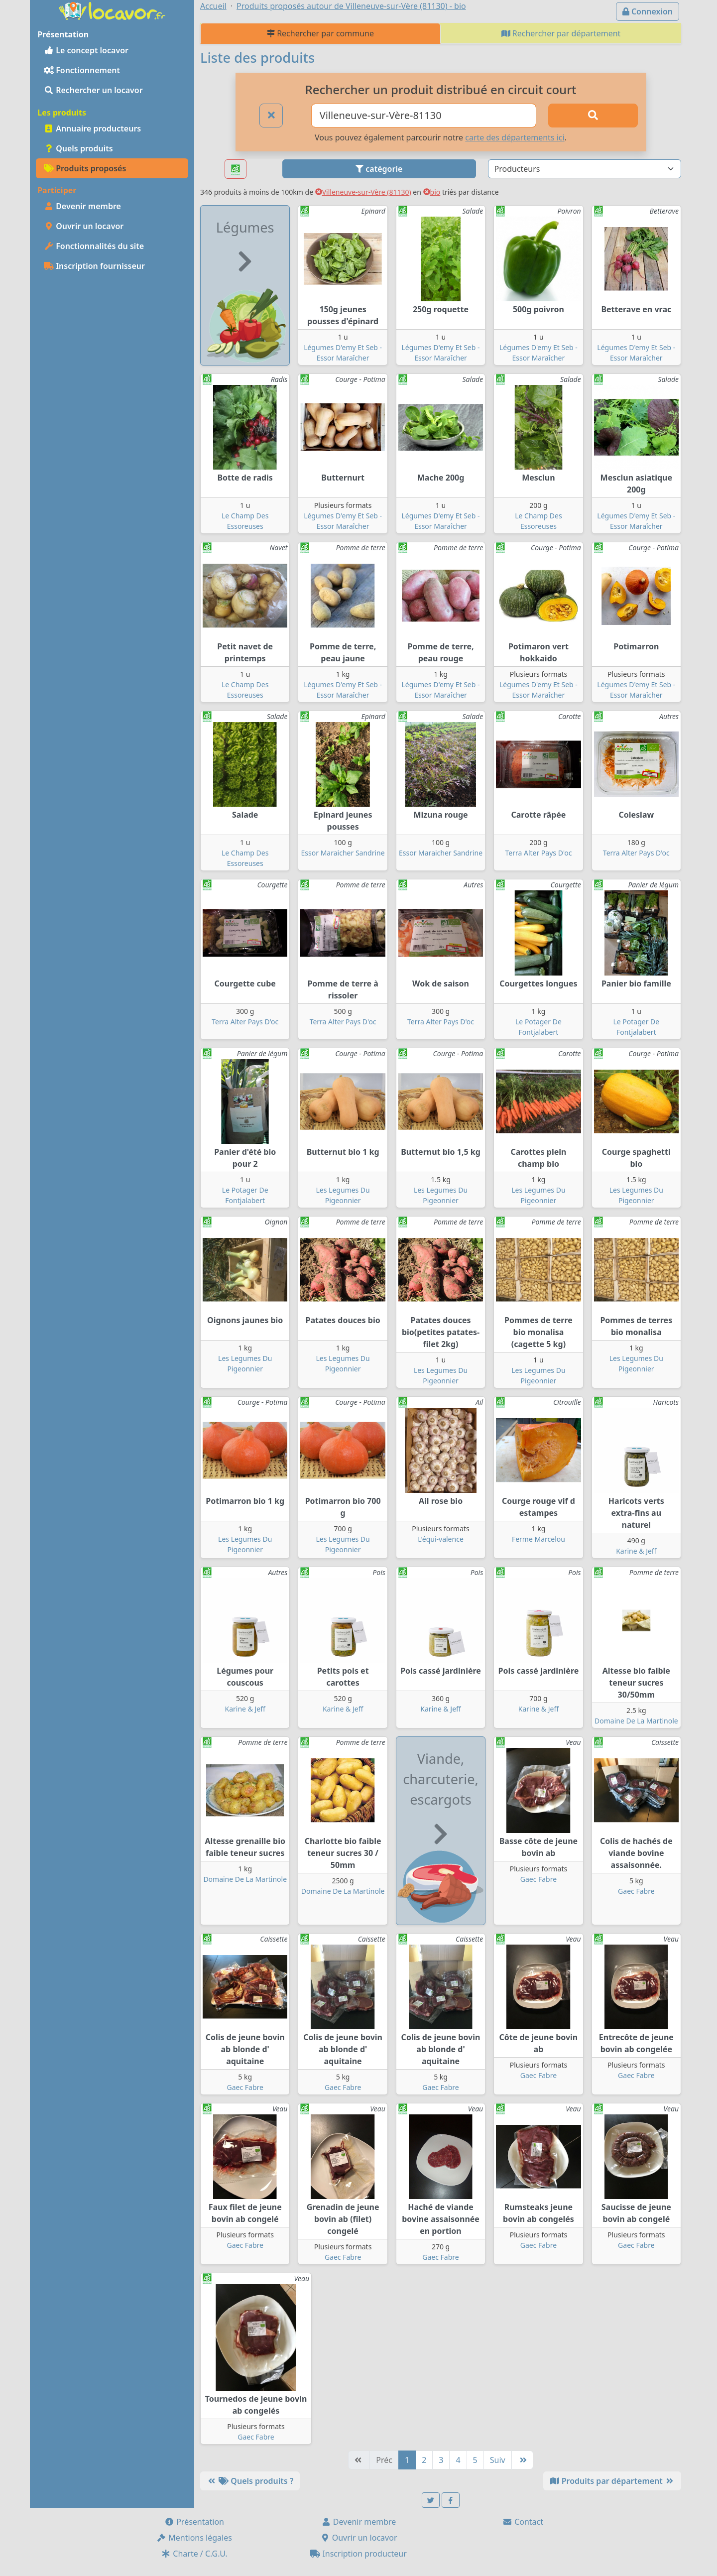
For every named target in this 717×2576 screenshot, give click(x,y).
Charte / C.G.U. (194, 2553)
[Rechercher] (593, 115)
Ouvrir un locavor (83, 226)
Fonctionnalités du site (94, 246)
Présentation (194, 2521)
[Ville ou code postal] (424, 115)
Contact (522, 2521)
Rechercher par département (561, 33)
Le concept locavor (86, 50)
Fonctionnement (82, 70)
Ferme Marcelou (538, 1539)
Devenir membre (82, 206)
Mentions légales (194, 2537)
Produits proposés (85, 168)
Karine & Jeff (636, 1551)
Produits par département (612, 2480)
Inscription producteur (358, 2553)
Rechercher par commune (320, 33)
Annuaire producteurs (92, 128)
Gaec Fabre (538, 1879)
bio (432, 192)
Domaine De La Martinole (636, 1720)
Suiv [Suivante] (497, 2459)
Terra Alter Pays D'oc (538, 853)
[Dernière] (522, 2460)
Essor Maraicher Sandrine (343, 853)
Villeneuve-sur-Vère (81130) (363, 192)
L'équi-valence (441, 1539)
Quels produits (78, 148)
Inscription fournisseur (94, 265)
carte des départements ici (514, 137)
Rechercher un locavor (93, 90)
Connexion (647, 11)
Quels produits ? (250, 2480)
